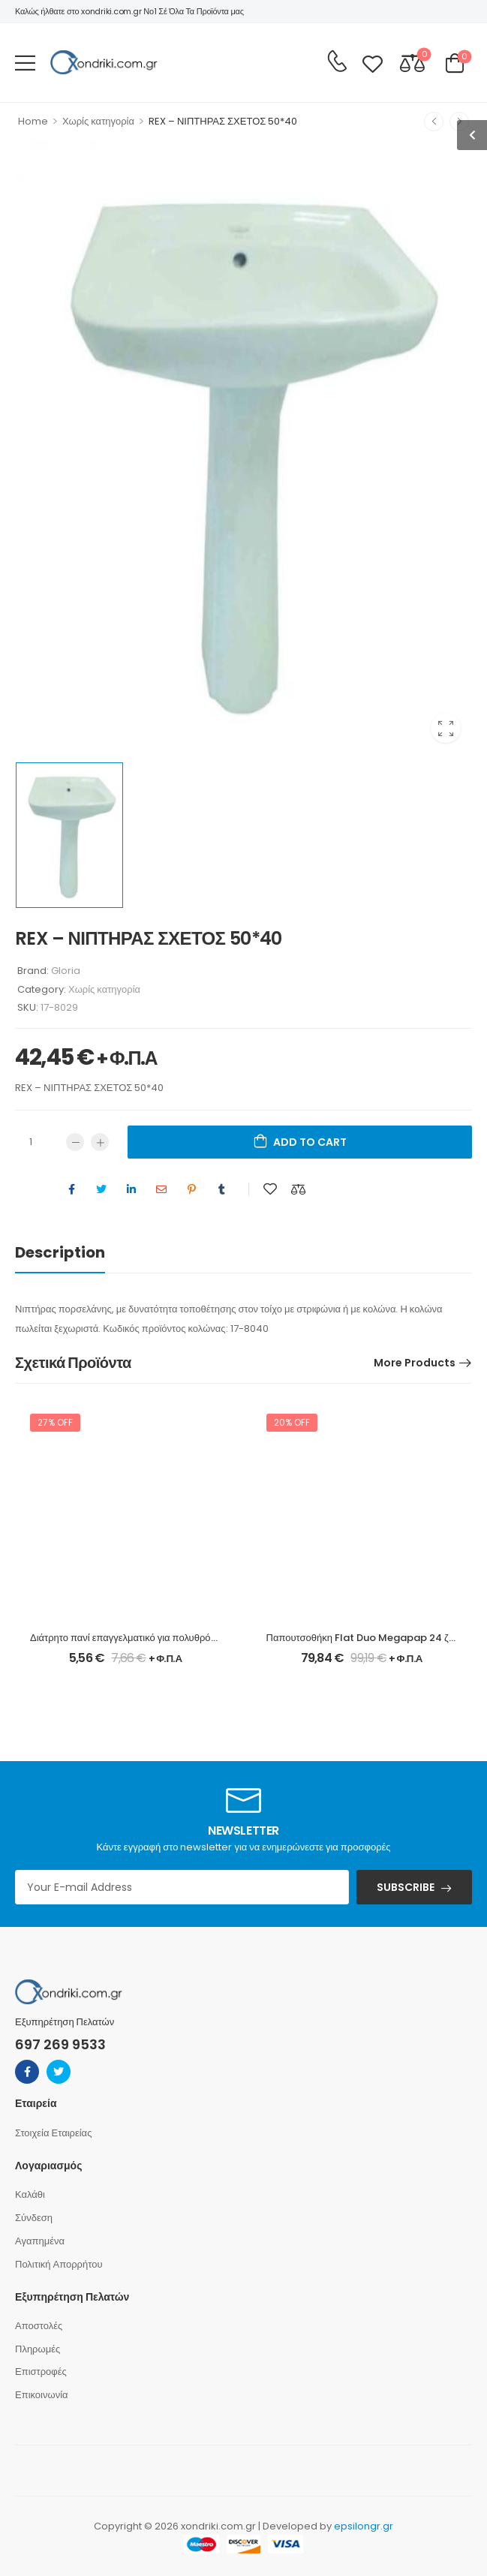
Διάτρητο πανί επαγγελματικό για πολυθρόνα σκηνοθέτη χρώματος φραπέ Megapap (213, 1638)
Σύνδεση (34, 2218)
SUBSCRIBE (405, 1887)
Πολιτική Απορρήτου (59, 2264)
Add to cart (310, 1142)
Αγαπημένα (40, 2241)
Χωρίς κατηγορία (98, 121)
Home (33, 121)
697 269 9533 (60, 2044)
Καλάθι (30, 2194)
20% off (292, 1423)
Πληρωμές (37, 2349)
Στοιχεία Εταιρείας (53, 2133)
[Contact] (337, 62)
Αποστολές (38, 2326)
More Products (414, 1363)
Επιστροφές (41, 2371)
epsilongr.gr (363, 2526)
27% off (55, 1423)
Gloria (65, 971)
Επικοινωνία (41, 2395)
